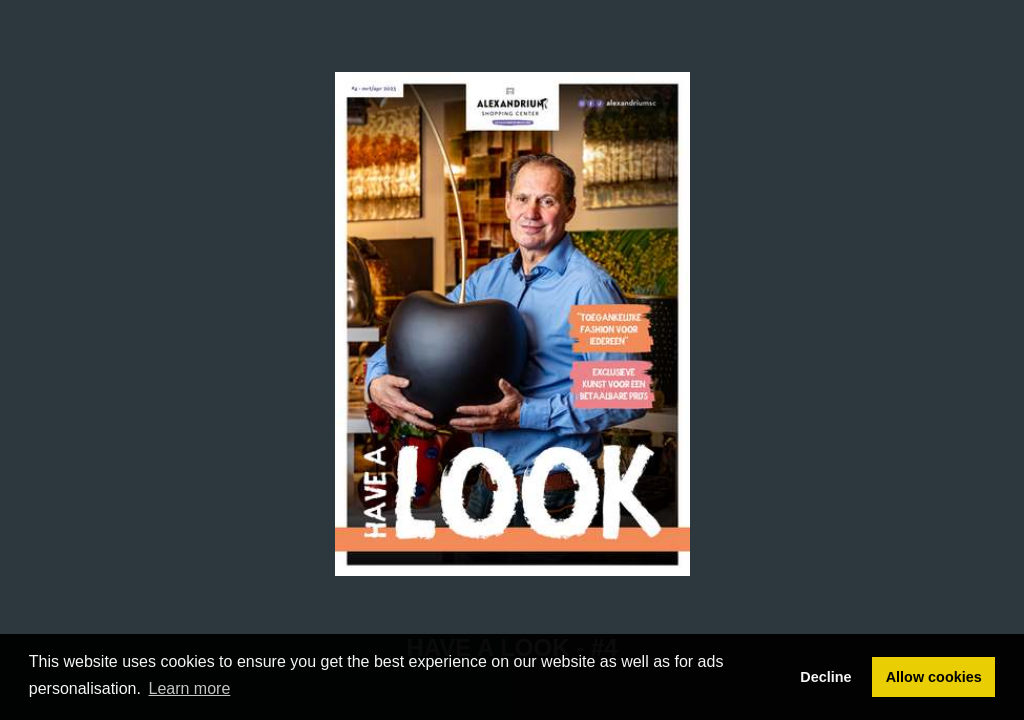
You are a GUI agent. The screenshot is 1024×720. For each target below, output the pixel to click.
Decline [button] (825, 677)
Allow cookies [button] (934, 677)
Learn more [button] (190, 688)
